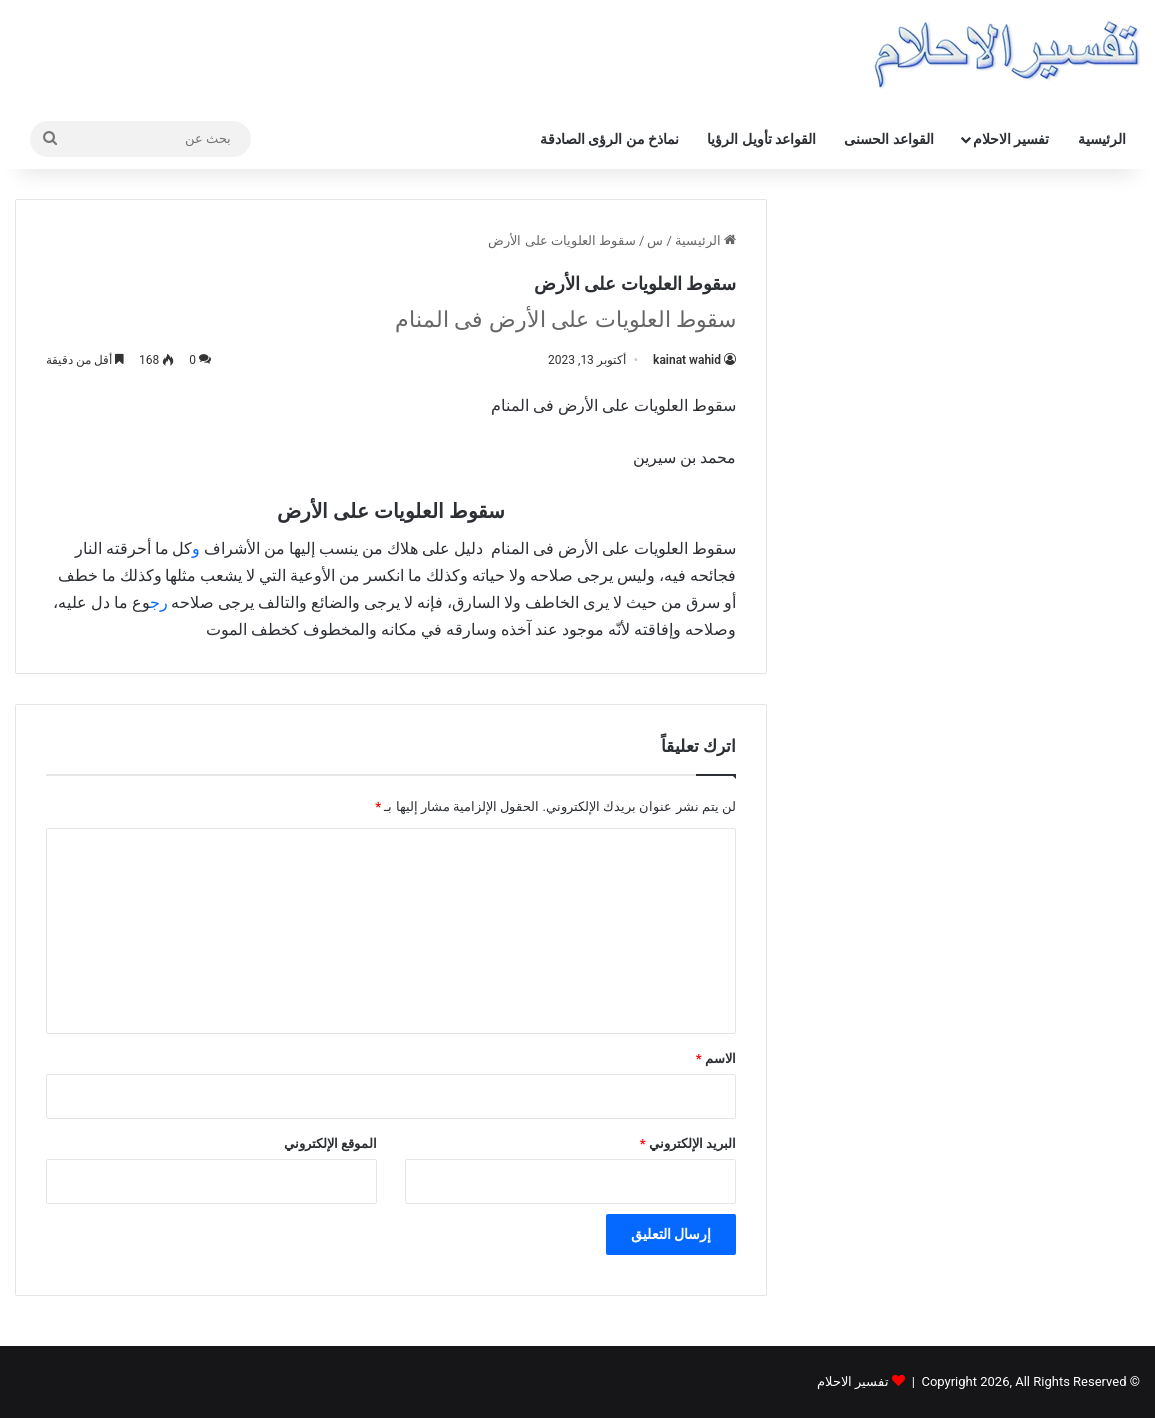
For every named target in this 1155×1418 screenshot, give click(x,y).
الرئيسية (1102, 139)
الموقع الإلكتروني (330, 1143)
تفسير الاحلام (1011, 139)
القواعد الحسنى (888, 139)
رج (161, 602)
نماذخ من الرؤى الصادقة (609, 139)
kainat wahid (687, 360)
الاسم (716, 1058)
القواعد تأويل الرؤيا (761, 139)
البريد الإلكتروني (688, 1143)
